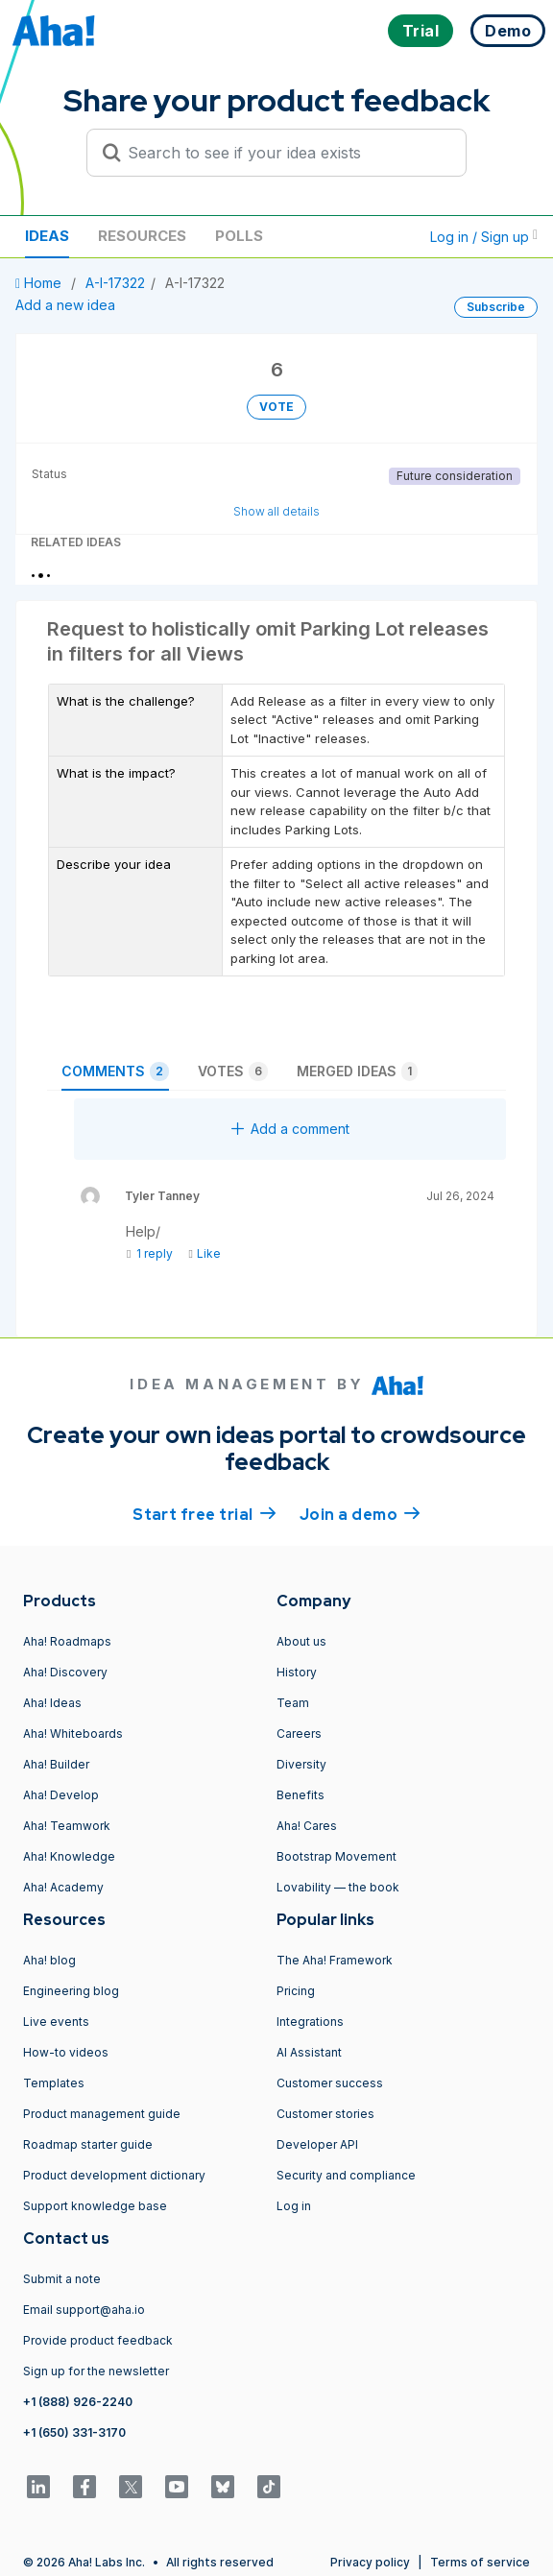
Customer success (329, 2083)
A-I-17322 (115, 283)
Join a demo (360, 1513)
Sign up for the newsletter (96, 2371)
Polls (239, 236)
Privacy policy (370, 2562)
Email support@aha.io (84, 2309)
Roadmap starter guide (88, 2144)
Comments (115, 1071)
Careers (299, 1733)
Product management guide (101, 2114)
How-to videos (65, 2052)
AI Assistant (309, 2052)
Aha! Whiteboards (73, 1733)
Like (204, 1253)
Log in (293, 2206)
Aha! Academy (63, 1887)
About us (301, 1641)
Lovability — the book (337, 1887)
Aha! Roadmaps (67, 1641)
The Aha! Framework (334, 1960)
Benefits (300, 1795)
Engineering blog (71, 1991)
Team (292, 1703)
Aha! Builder (56, 1764)
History (296, 1672)
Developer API (317, 2144)
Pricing (295, 1991)
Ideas (47, 236)
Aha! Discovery (65, 1672)
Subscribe (496, 307)
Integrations (310, 2021)
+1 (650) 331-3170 (74, 2432)
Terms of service (480, 2562)
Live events (56, 2021)
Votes (233, 1071)
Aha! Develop (61, 1795)
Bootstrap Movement (336, 1856)
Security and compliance (346, 2175)
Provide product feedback (98, 2340)
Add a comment (290, 1128)
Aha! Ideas (52, 1703)
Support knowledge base (95, 2206)
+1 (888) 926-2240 (77, 2402)
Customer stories (325, 2114)
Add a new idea (65, 305)
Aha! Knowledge (69, 1856)
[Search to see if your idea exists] (285, 152)
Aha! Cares (306, 1825)
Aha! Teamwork (66, 1825)
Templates (53, 2083)
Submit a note (62, 2279)
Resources (142, 236)
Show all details (276, 511)
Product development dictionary (114, 2175)
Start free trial (204, 1513)
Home (40, 283)
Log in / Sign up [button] (484, 237)
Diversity (301, 1764)
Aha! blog (49, 1960)
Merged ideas (357, 1071)
